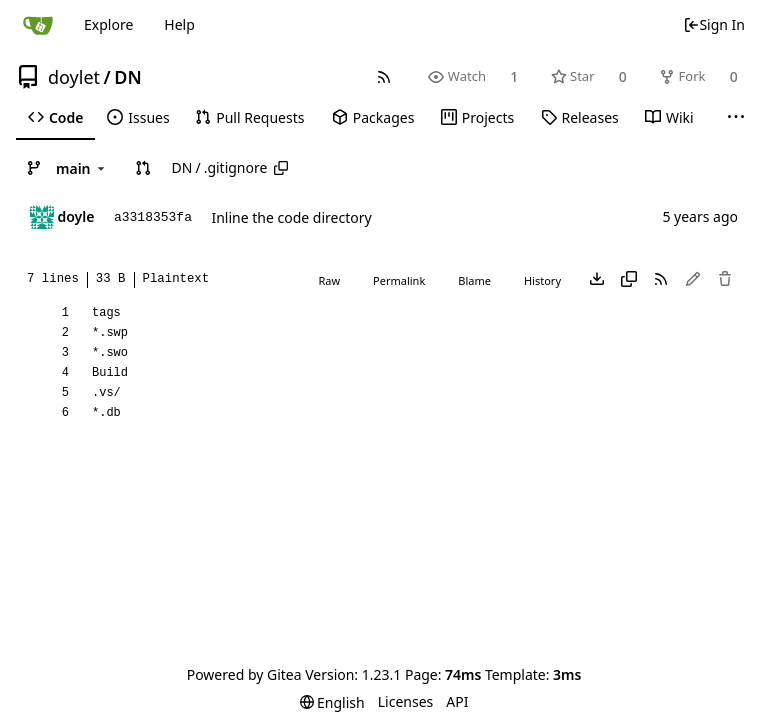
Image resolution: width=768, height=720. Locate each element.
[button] (143, 168)
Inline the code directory (291, 217)
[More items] (736, 118)
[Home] (38, 25)
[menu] (332, 702)
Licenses (406, 701)
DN (127, 77)
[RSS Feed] (384, 76)
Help (179, 24)
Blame (474, 280)
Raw (329, 280)
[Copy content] (629, 280)
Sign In (714, 24)
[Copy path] (281, 168)
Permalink (399, 280)
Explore (108, 24)
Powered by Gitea (244, 674)
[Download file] (597, 280)
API (457, 701)
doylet (74, 77)
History (542, 280)
